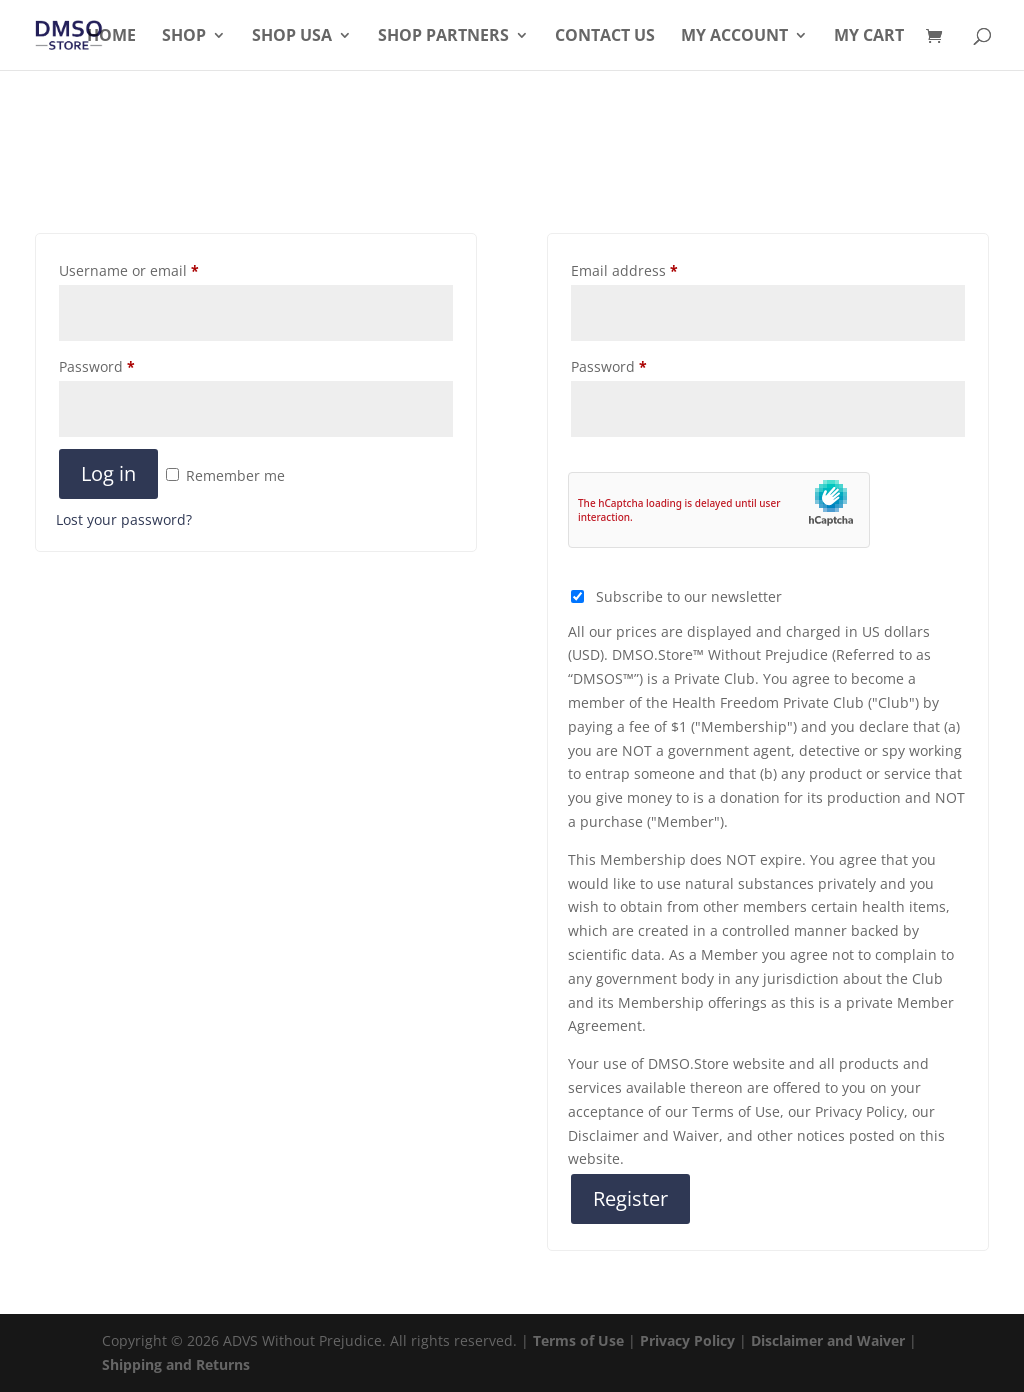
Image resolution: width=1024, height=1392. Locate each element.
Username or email (129, 270)
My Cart (869, 37)
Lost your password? (124, 519)
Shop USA (292, 37)
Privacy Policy (687, 1340)
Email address (624, 270)
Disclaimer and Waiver (828, 1340)
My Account (734, 37)
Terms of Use (578, 1340)
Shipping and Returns (176, 1364)
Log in (108, 473)
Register (630, 1198)
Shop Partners (443, 37)
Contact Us (605, 37)
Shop (184, 37)
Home (111, 37)
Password (97, 366)
